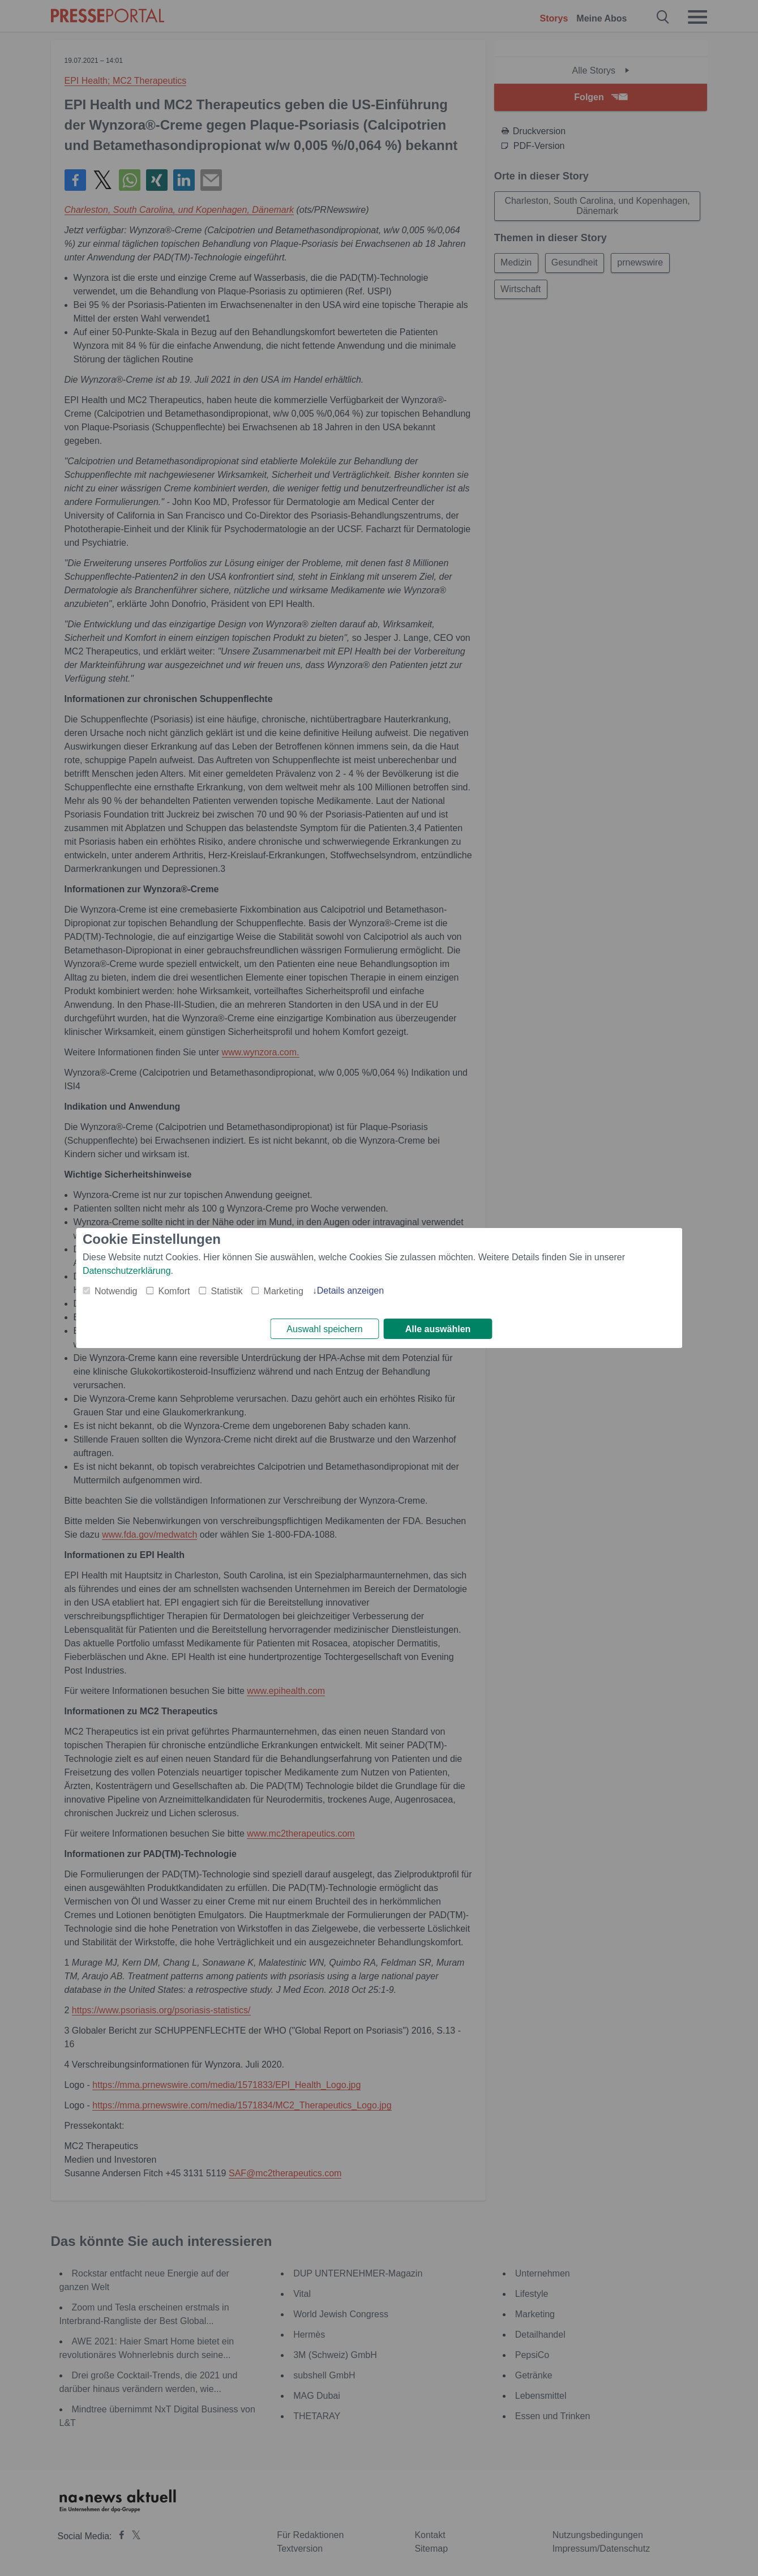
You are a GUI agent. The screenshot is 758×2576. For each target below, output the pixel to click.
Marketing (283, 1290)
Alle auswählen (438, 1329)
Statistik (227, 1290)
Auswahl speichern (324, 1329)
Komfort (174, 1290)
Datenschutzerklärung (127, 1269)
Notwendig (116, 1290)
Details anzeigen (350, 1289)
